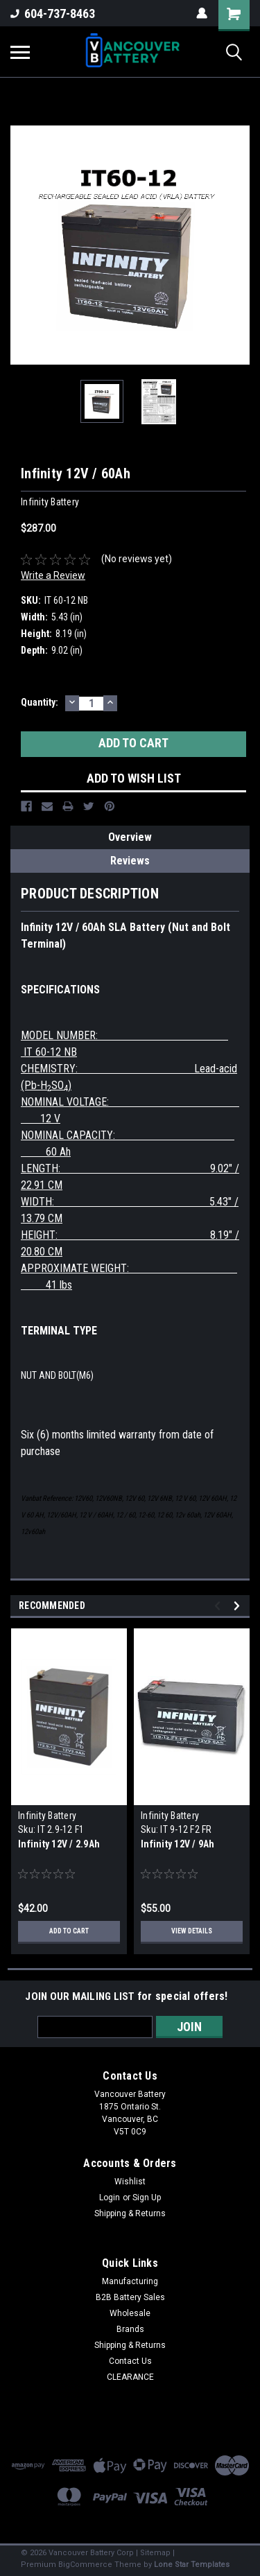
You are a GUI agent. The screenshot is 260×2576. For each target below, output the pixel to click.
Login (109, 2197)
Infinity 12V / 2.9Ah (59, 1844)
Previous (219, 1606)
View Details (191, 1931)
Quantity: (39, 702)
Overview (130, 837)
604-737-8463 (52, 13)
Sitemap (155, 2552)
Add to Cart (69, 1931)
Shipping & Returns (130, 2213)
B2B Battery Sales (130, 2297)
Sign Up (146, 2197)
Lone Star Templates (191, 2564)
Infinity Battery (47, 1815)
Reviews (130, 860)
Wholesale (130, 2313)
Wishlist (130, 2181)
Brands (130, 2329)
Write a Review (53, 575)
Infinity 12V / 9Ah (178, 1844)
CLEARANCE (130, 2377)
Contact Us (130, 2361)
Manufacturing (130, 2281)
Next (239, 1606)
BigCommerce (85, 2564)
